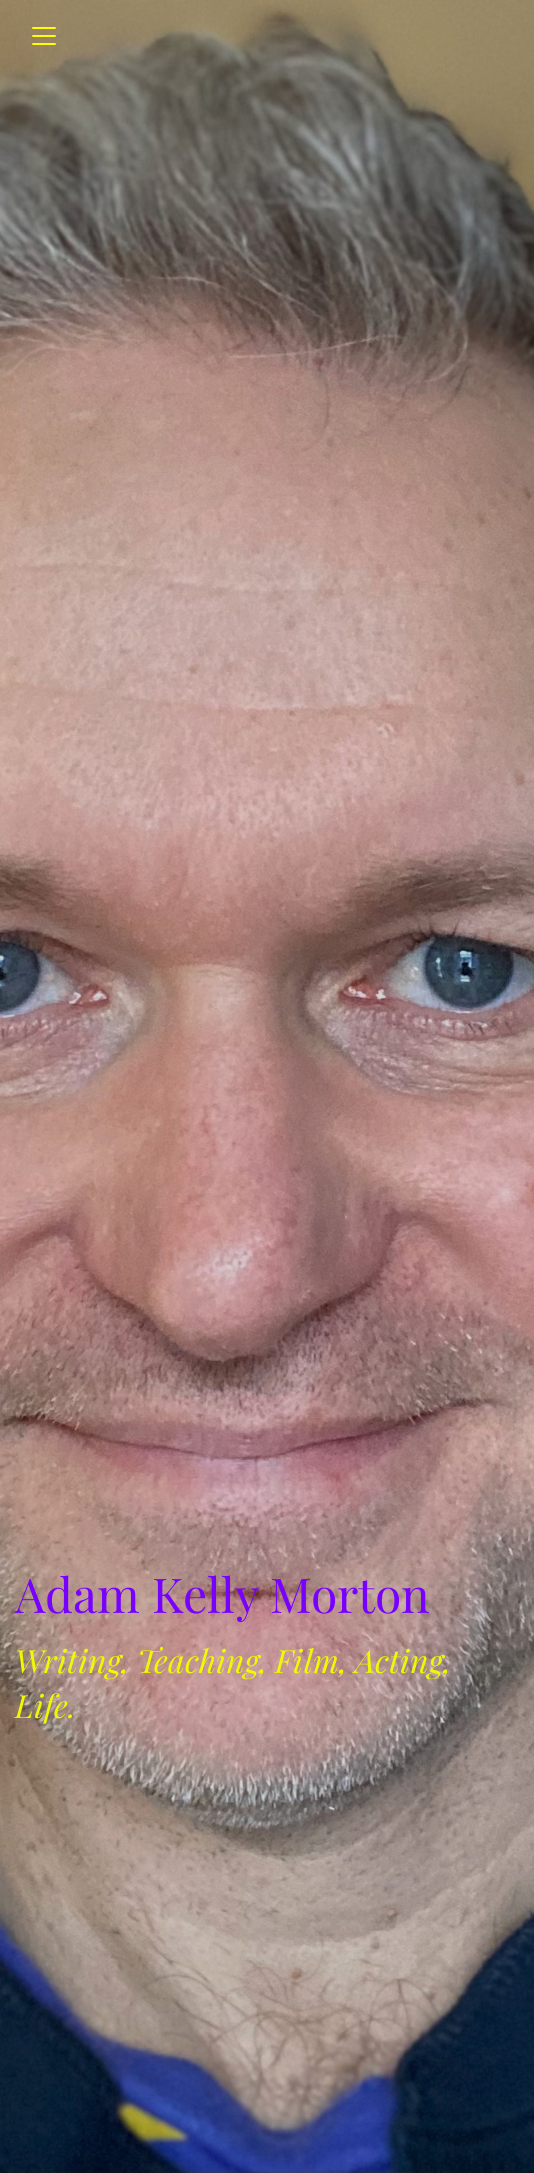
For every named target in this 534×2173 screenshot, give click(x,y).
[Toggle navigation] (44, 36)
